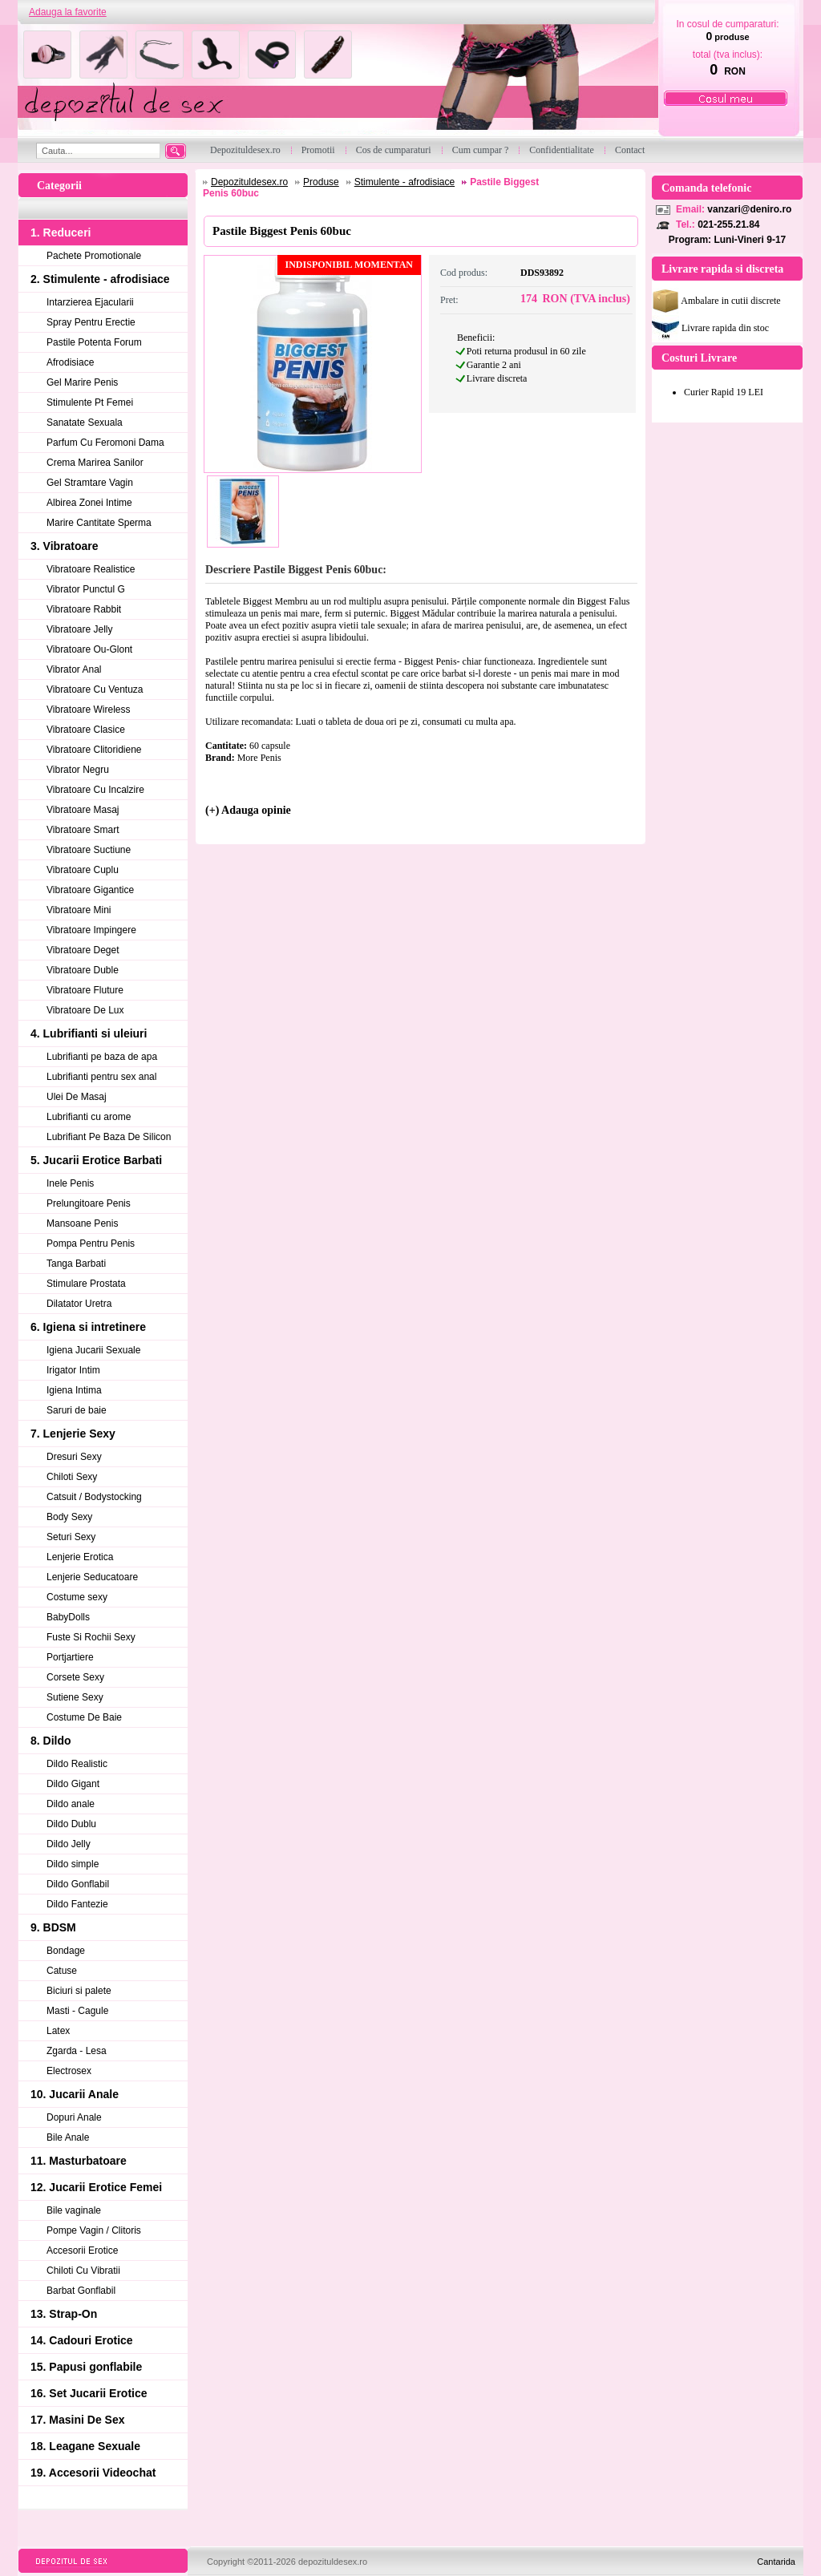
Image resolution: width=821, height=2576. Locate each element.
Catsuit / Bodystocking (94, 1496)
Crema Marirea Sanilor (95, 462)
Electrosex (69, 2071)
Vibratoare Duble (83, 970)
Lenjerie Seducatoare (92, 1577)
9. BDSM (53, 1927)
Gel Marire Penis (82, 382)
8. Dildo (50, 1740)
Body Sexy (69, 1517)
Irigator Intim (73, 1370)
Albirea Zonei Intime (89, 502)
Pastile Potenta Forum (94, 342)
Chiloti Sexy (72, 1476)
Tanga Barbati (76, 1263)
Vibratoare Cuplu (83, 870)
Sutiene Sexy (75, 1697)
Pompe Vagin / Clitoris (94, 2230)
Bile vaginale (74, 2210)
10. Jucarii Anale (74, 2094)
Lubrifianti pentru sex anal (101, 1076)
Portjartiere (70, 1657)
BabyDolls (68, 1617)
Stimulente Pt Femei (90, 402)
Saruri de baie (77, 1410)
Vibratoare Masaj (83, 809)
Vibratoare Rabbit (84, 609)
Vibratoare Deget (83, 950)
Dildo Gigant (73, 1783)
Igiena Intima (74, 1390)
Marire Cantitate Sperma (99, 522)
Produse (321, 182)
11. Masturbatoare (78, 2160)
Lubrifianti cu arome (89, 1116)
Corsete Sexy (75, 1677)
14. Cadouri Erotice (81, 2340)
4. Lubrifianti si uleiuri (88, 1033)
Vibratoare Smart (83, 829)
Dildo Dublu (71, 1824)
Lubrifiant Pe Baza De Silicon (109, 1136)
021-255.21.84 (728, 224)
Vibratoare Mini (79, 910)
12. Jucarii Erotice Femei (96, 2187)
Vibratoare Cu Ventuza (95, 689)
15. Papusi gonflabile (86, 2366)
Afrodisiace (70, 362)
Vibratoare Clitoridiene (94, 749)
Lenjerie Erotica (80, 1557)
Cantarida (776, 2561)
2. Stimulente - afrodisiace (100, 279)
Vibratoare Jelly (80, 629)
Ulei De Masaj (77, 1096)
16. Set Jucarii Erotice (89, 2393)
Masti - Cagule (77, 2010)
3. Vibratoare (64, 546)
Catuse (62, 1970)
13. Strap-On (63, 2313)
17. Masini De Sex (77, 2419)
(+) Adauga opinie (248, 810)
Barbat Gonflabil (81, 2290)
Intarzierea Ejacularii (90, 302)
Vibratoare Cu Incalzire (95, 789)
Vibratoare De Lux (85, 1010)
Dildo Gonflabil (78, 1884)
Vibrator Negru (78, 769)
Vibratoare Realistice (91, 569)
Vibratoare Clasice (86, 729)
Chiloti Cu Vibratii (83, 2270)
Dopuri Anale (74, 2117)
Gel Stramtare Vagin (90, 482)
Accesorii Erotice (82, 2250)
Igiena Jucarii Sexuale (93, 1350)
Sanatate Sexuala (85, 422)
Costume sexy (77, 1597)
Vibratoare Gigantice (90, 890)
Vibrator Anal (74, 669)
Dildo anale (71, 1804)
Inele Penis (70, 1183)
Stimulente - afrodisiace (404, 182)
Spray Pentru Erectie (91, 322)
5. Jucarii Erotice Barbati (96, 1160)
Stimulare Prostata (86, 1283)
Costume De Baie (84, 1717)
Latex (58, 2030)
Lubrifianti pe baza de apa (102, 1056)
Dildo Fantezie (77, 1904)
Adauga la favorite (68, 12)
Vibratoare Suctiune (89, 849)
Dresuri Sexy (74, 1456)
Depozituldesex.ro (249, 182)
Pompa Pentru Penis (91, 1243)
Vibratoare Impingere (91, 930)
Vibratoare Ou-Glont (89, 649)
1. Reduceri (60, 232)
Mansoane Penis (82, 1223)
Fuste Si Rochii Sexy (91, 1637)
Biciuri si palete (79, 1990)
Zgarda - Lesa (77, 2050)
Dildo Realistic (77, 1763)
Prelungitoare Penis (89, 1203)
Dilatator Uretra (79, 1303)
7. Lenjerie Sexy (72, 1433)
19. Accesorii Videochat (93, 2472)
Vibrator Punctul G (86, 589)
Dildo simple (73, 1864)
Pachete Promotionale (94, 255)
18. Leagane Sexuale (85, 2446)
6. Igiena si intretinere (88, 1326)
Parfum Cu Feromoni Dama (105, 442)
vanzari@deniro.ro (749, 209)
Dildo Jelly (69, 1844)
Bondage (66, 1950)
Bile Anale (68, 2137)
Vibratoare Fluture (85, 990)
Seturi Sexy (71, 1537)
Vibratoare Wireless (88, 709)
